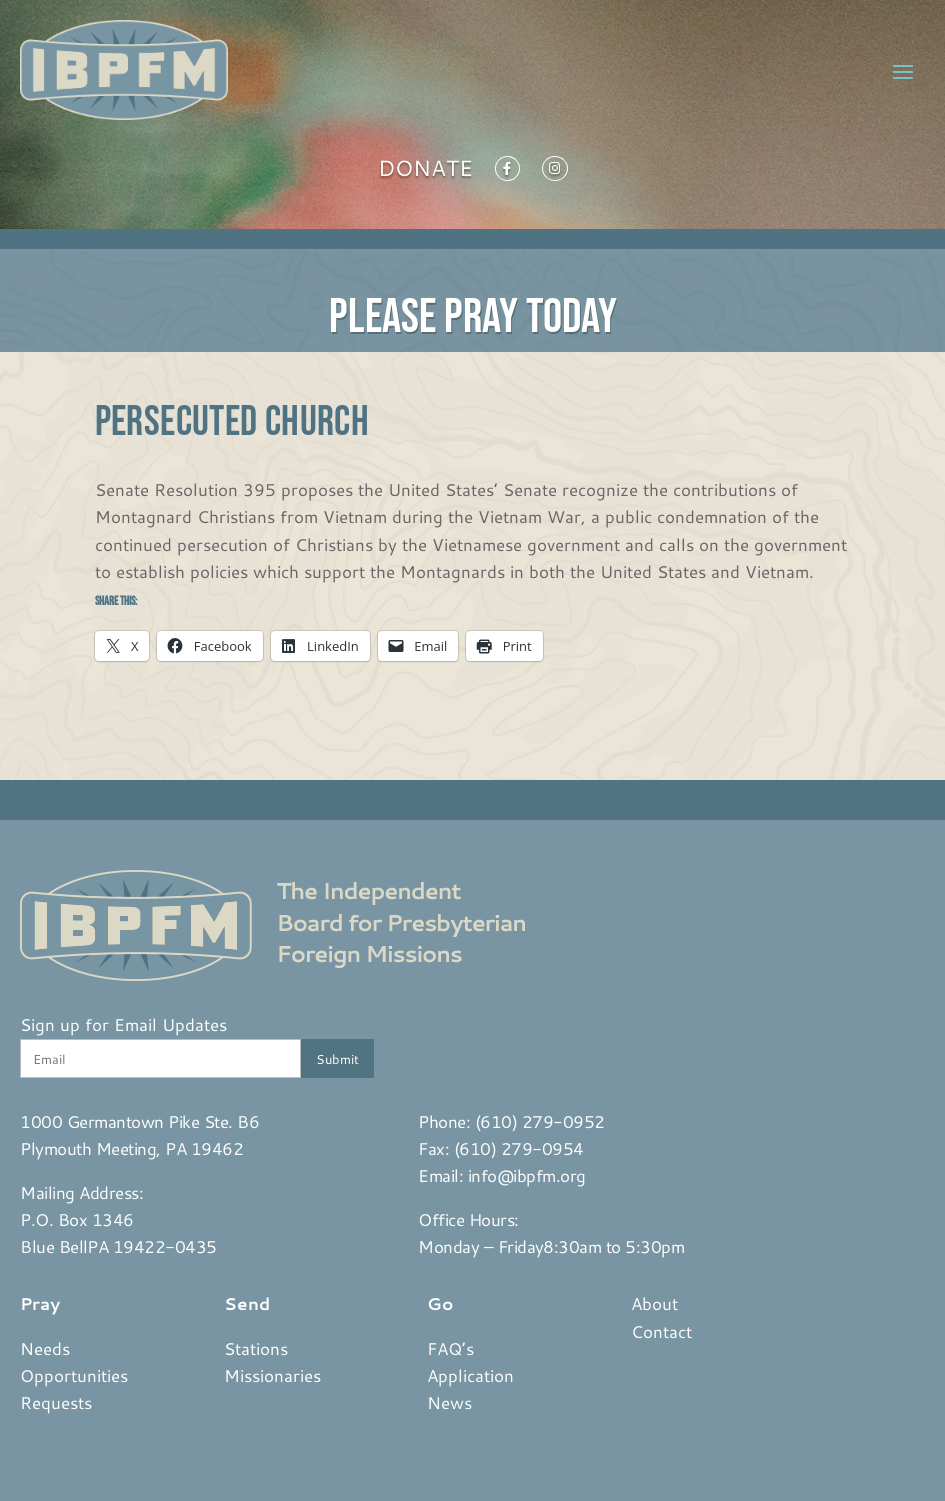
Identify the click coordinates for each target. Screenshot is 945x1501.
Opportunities (74, 1375)
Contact (661, 1331)
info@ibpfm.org (527, 1175)
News (449, 1402)
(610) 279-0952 (540, 1121)
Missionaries (272, 1375)
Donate (425, 172)
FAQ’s (450, 1348)
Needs (45, 1348)
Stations (256, 1348)
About (654, 1303)
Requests (56, 1402)
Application (470, 1375)
